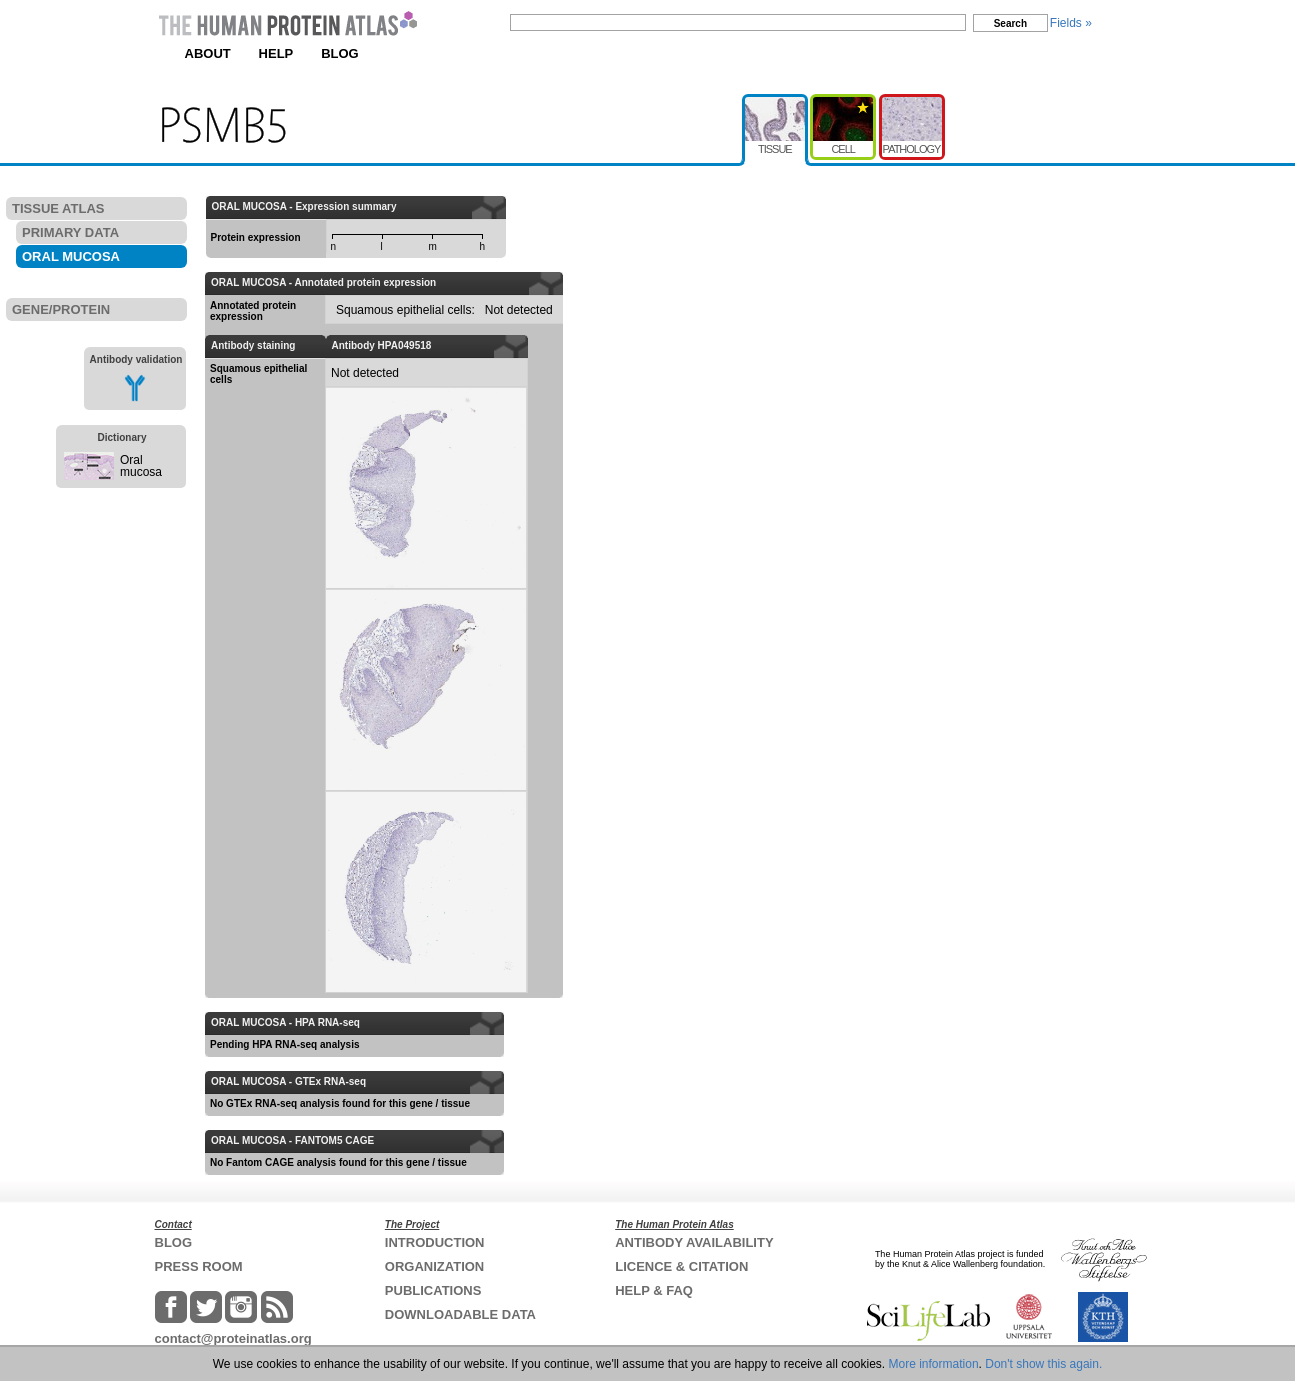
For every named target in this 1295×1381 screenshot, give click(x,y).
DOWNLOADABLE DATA (460, 1314)
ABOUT (208, 53)
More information (934, 1364)
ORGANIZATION (434, 1266)
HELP (276, 53)
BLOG (340, 53)
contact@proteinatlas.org (233, 1338)
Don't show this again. (1043, 1364)
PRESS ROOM (199, 1266)
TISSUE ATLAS (58, 208)
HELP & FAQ (654, 1290)
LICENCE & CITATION (681, 1266)
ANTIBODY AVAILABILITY (694, 1242)
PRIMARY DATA (70, 232)
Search (1010, 23)
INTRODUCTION (435, 1242)
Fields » (1071, 23)
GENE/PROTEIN (61, 309)
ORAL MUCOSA (71, 256)
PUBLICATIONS (433, 1290)
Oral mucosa (141, 466)
